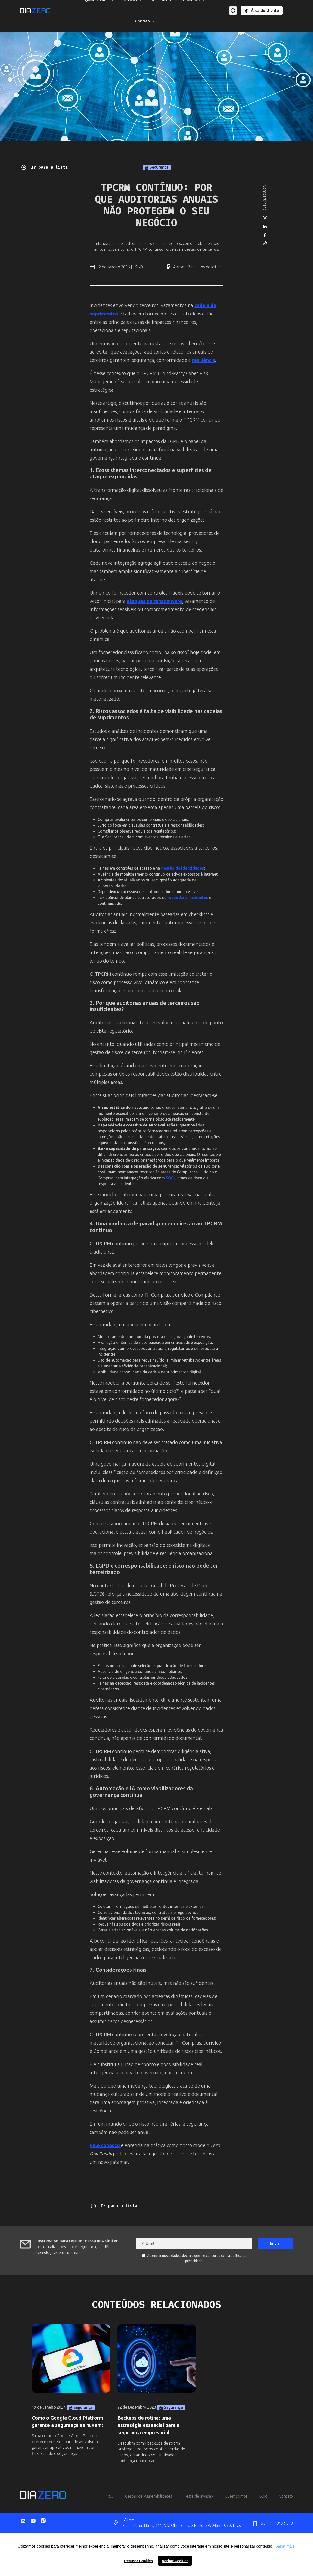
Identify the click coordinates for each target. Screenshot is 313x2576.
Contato (286, 2496)
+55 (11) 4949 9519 (272, 2524)
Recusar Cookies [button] (138, 2561)
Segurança (156, 167)
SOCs (170, 1178)
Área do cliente (262, 10)
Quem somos (236, 2496)
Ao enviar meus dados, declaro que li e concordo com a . (194, 2258)
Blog (263, 2496)
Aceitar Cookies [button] (175, 2561)
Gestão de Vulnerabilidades (148, 2496)
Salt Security (232, 5)
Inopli (254, 5)
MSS (65, 5)
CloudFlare (63, 5)
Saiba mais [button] (285, 2546)
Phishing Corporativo (235, 5)
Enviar (275, 2243)
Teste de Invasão (198, 2496)
